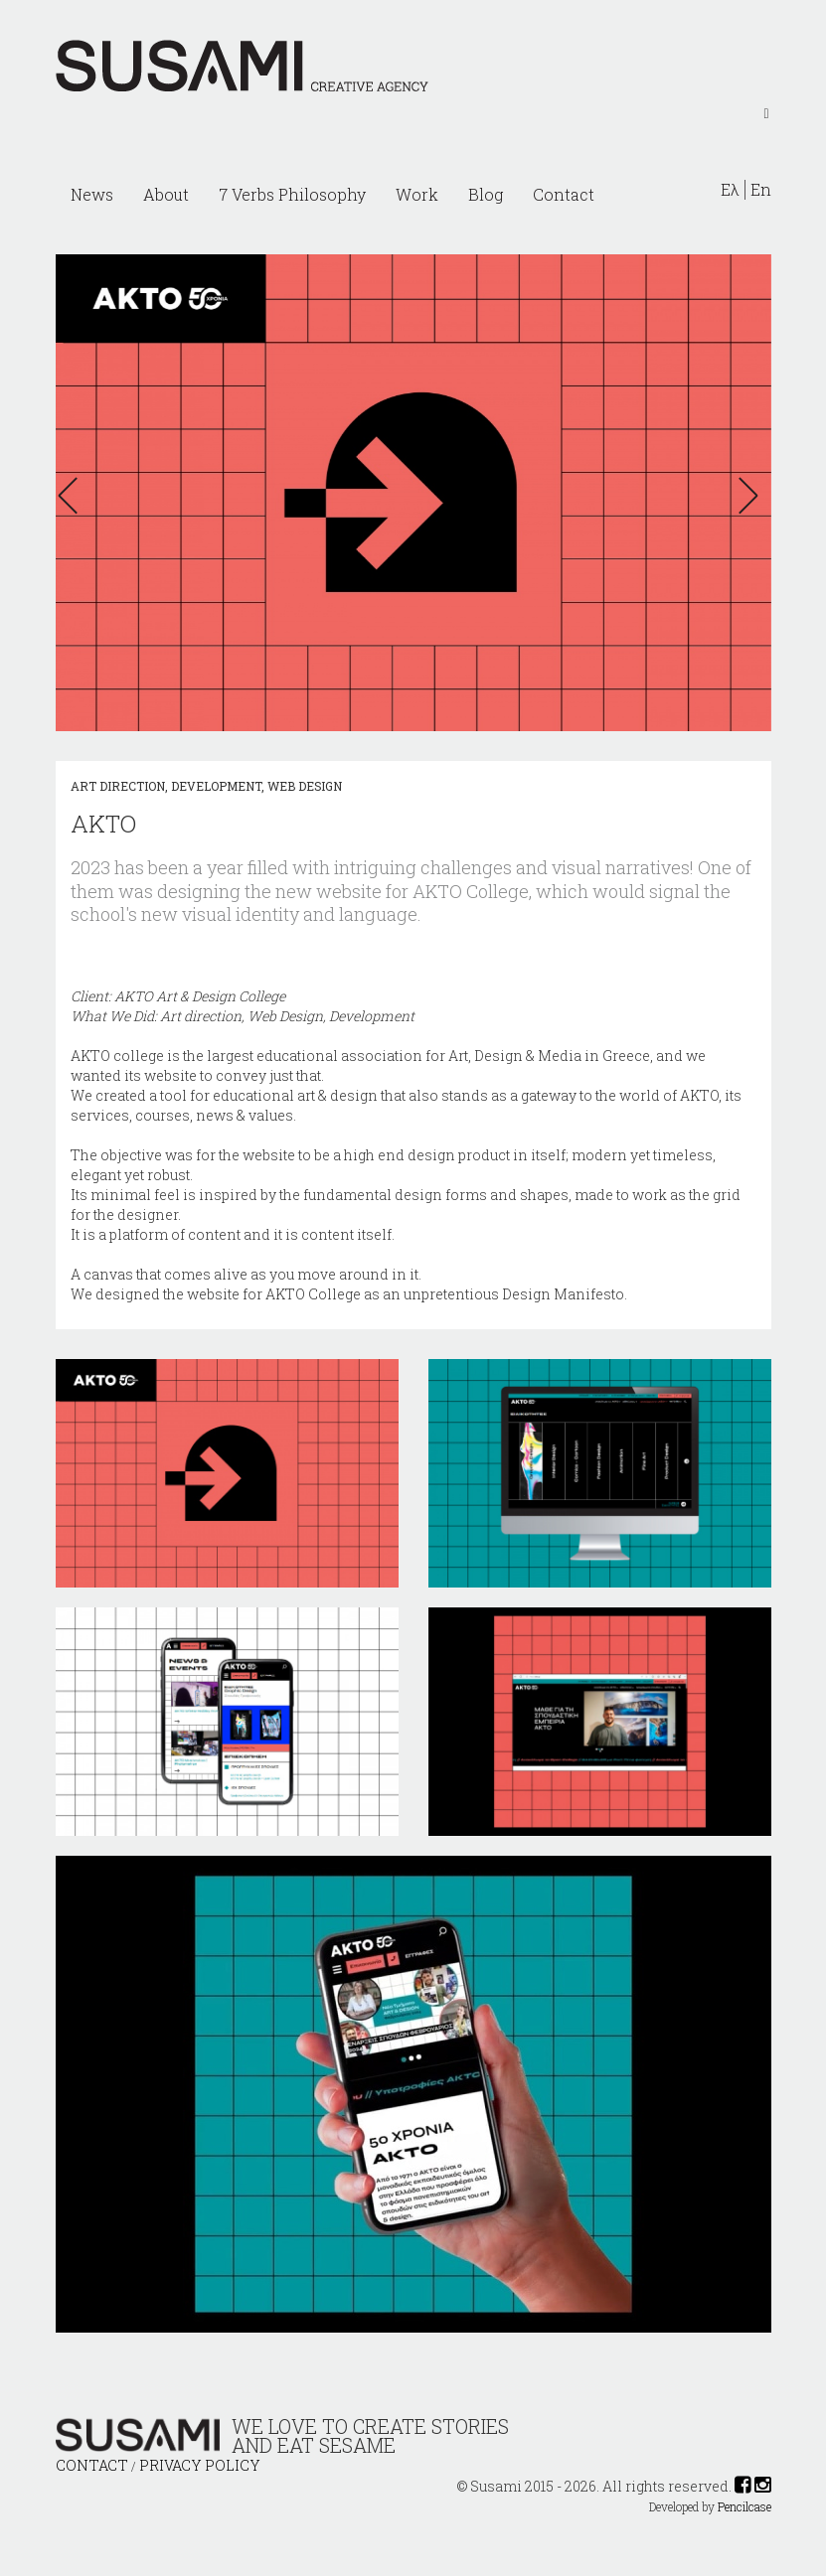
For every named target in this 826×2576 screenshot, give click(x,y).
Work (417, 194)
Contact (563, 194)
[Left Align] (765, 112)
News (92, 194)
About (166, 194)
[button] (73, 496)
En (760, 190)
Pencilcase (744, 2507)
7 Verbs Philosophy (292, 194)
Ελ (730, 190)
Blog (485, 194)
